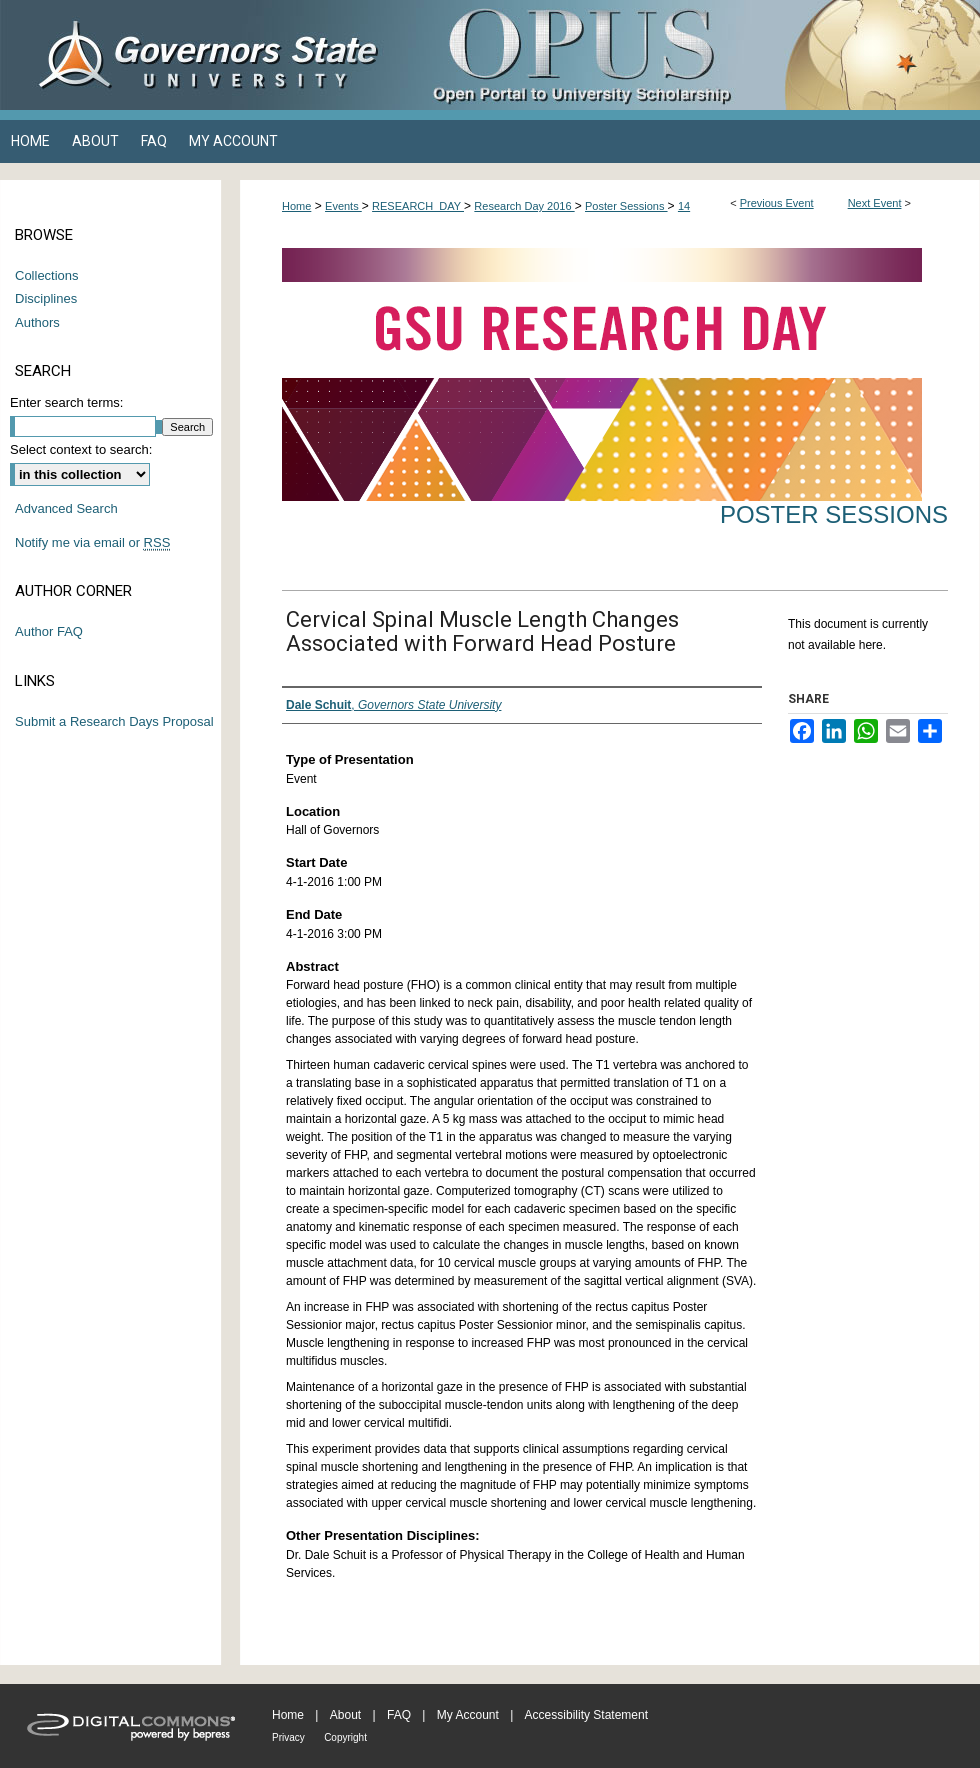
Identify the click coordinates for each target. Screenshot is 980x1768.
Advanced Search (66, 508)
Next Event (875, 203)
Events (343, 206)
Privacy (288, 1737)
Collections (47, 275)
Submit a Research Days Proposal (114, 721)
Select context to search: (81, 449)
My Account (468, 1715)
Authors (37, 322)
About (345, 1715)
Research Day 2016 (524, 206)
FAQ (399, 1715)
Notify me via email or (92, 543)
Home (296, 206)
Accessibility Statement (586, 1715)
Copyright (345, 1737)
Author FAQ (49, 631)
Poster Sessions (626, 206)
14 (684, 206)
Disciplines (46, 298)
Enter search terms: (66, 402)
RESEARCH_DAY (418, 206)
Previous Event (777, 203)
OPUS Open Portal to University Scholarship (690, 55)
